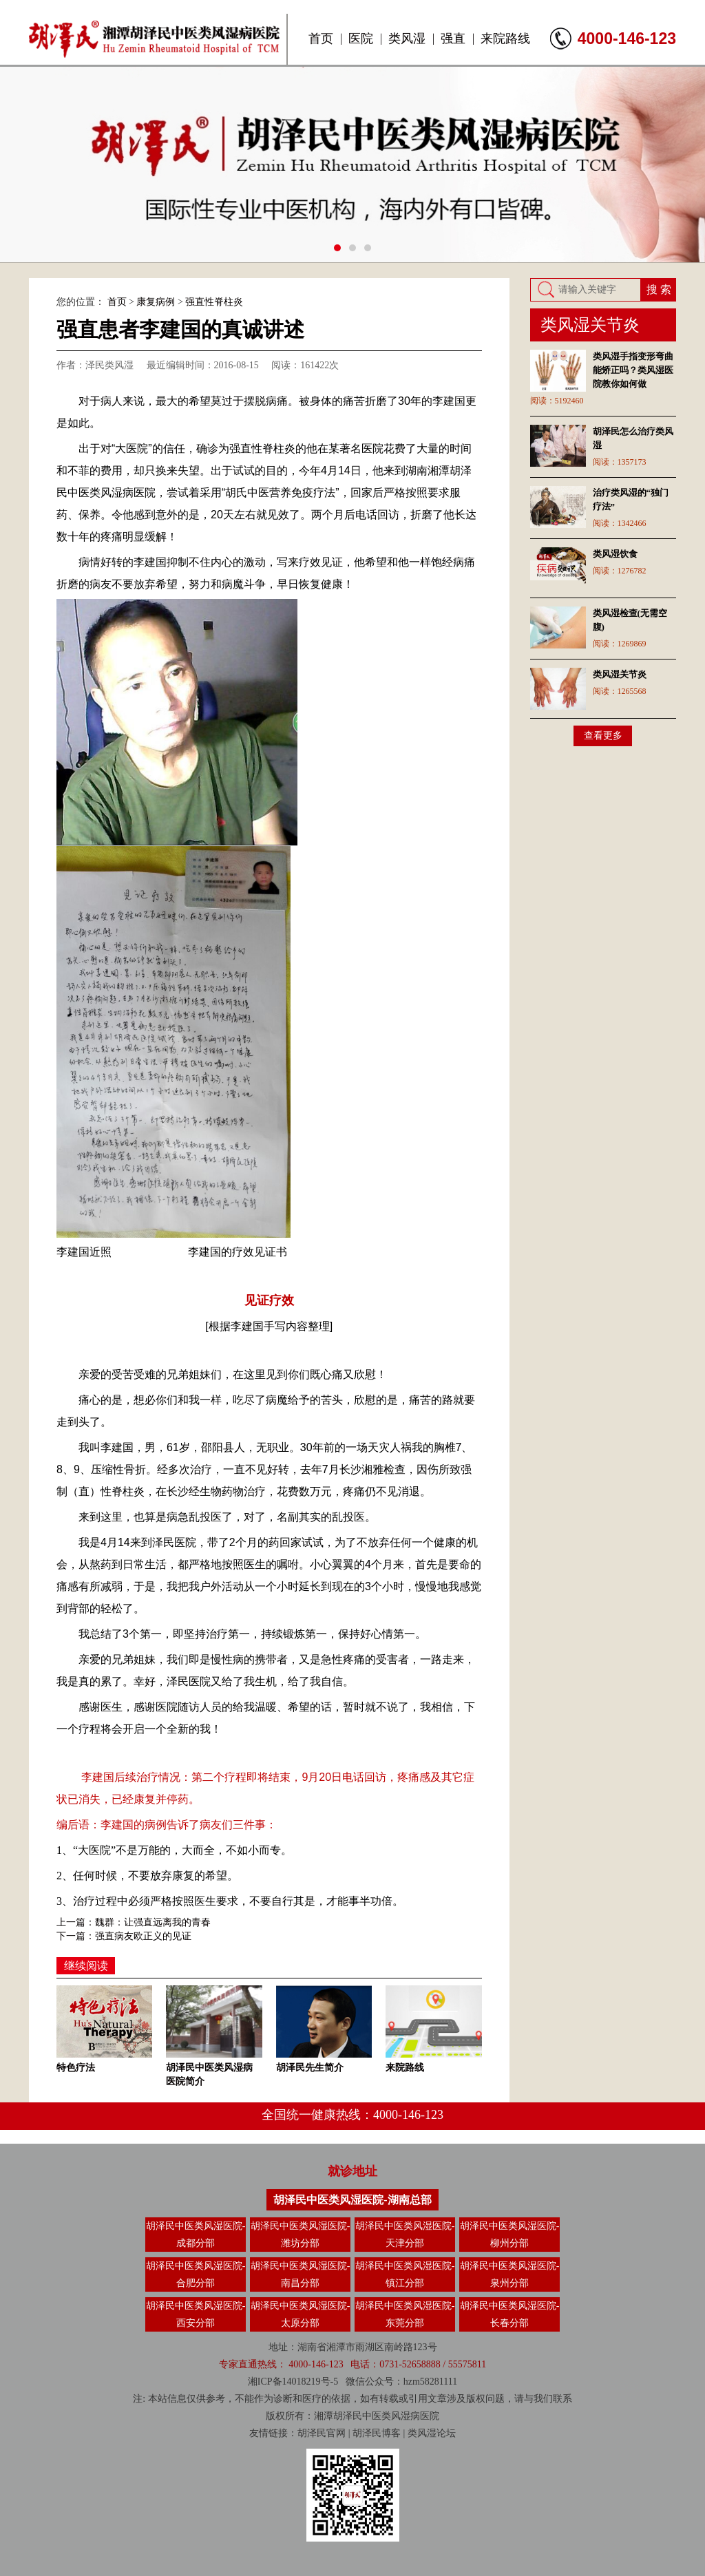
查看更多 (603, 735)
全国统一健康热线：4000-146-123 (352, 2115)
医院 (360, 38)
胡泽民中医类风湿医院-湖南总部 (352, 2200)
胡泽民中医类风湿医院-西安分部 (196, 2314)
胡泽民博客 (376, 2433)
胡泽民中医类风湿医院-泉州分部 (510, 2274)
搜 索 (658, 289)
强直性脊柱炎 (214, 302)
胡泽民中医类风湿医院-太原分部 (300, 2314)
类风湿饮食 (615, 554)
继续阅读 (86, 1966)
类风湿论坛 (432, 2433)
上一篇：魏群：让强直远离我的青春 (133, 1922)
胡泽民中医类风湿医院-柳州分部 (510, 2234)
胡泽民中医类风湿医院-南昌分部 (300, 2274)
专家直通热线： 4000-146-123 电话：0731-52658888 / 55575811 (352, 2364)
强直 (453, 38)
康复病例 (155, 302)
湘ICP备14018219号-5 (293, 2381)
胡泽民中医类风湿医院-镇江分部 (405, 2274)
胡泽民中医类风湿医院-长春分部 (510, 2314)
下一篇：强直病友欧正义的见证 (123, 1936)
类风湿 (406, 38)
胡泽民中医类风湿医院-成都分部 (196, 2234)
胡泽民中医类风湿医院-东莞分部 (405, 2314)
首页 (320, 38)
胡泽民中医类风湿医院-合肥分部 (196, 2274)
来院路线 (505, 38)
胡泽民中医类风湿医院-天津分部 (405, 2234)
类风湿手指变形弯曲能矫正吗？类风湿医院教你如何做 (633, 370)
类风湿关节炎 (619, 674)
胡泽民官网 (321, 2433)
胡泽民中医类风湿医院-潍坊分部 (300, 2234)
